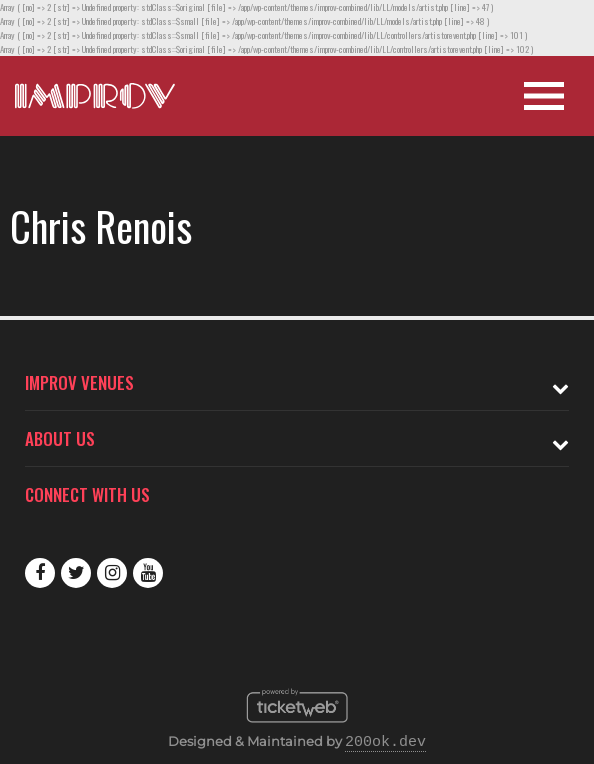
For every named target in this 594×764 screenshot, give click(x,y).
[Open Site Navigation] (544, 96)
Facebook (40, 573)
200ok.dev (385, 743)
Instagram (112, 573)
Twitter (76, 573)
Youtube (148, 573)
